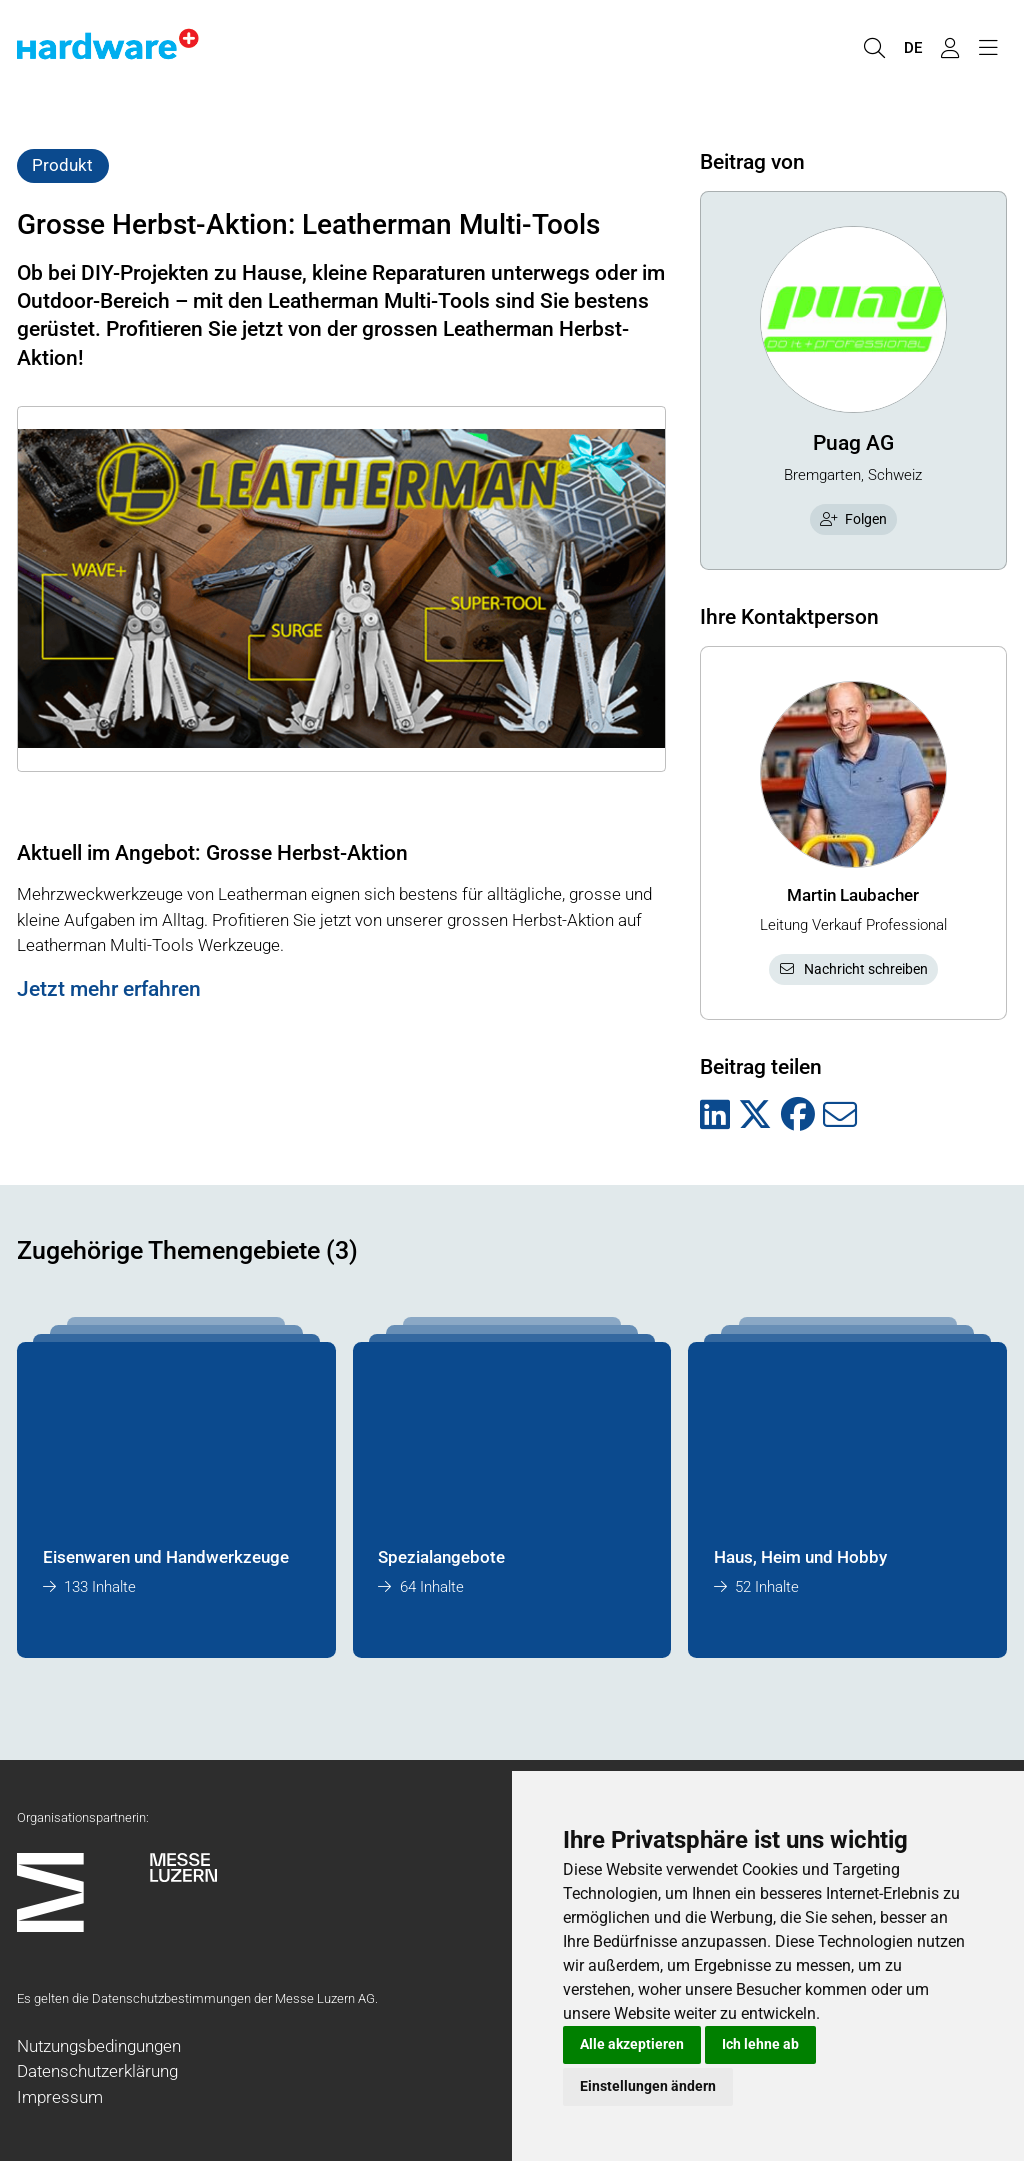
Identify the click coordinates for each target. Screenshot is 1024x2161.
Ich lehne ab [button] (760, 2044)
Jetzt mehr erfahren (109, 988)
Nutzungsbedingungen (99, 2046)
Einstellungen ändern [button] (648, 2086)
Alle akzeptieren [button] (632, 2044)
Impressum (60, 2097)
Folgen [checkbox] (854, 519)
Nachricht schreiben (853, 969)
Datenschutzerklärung (97, 2071)
